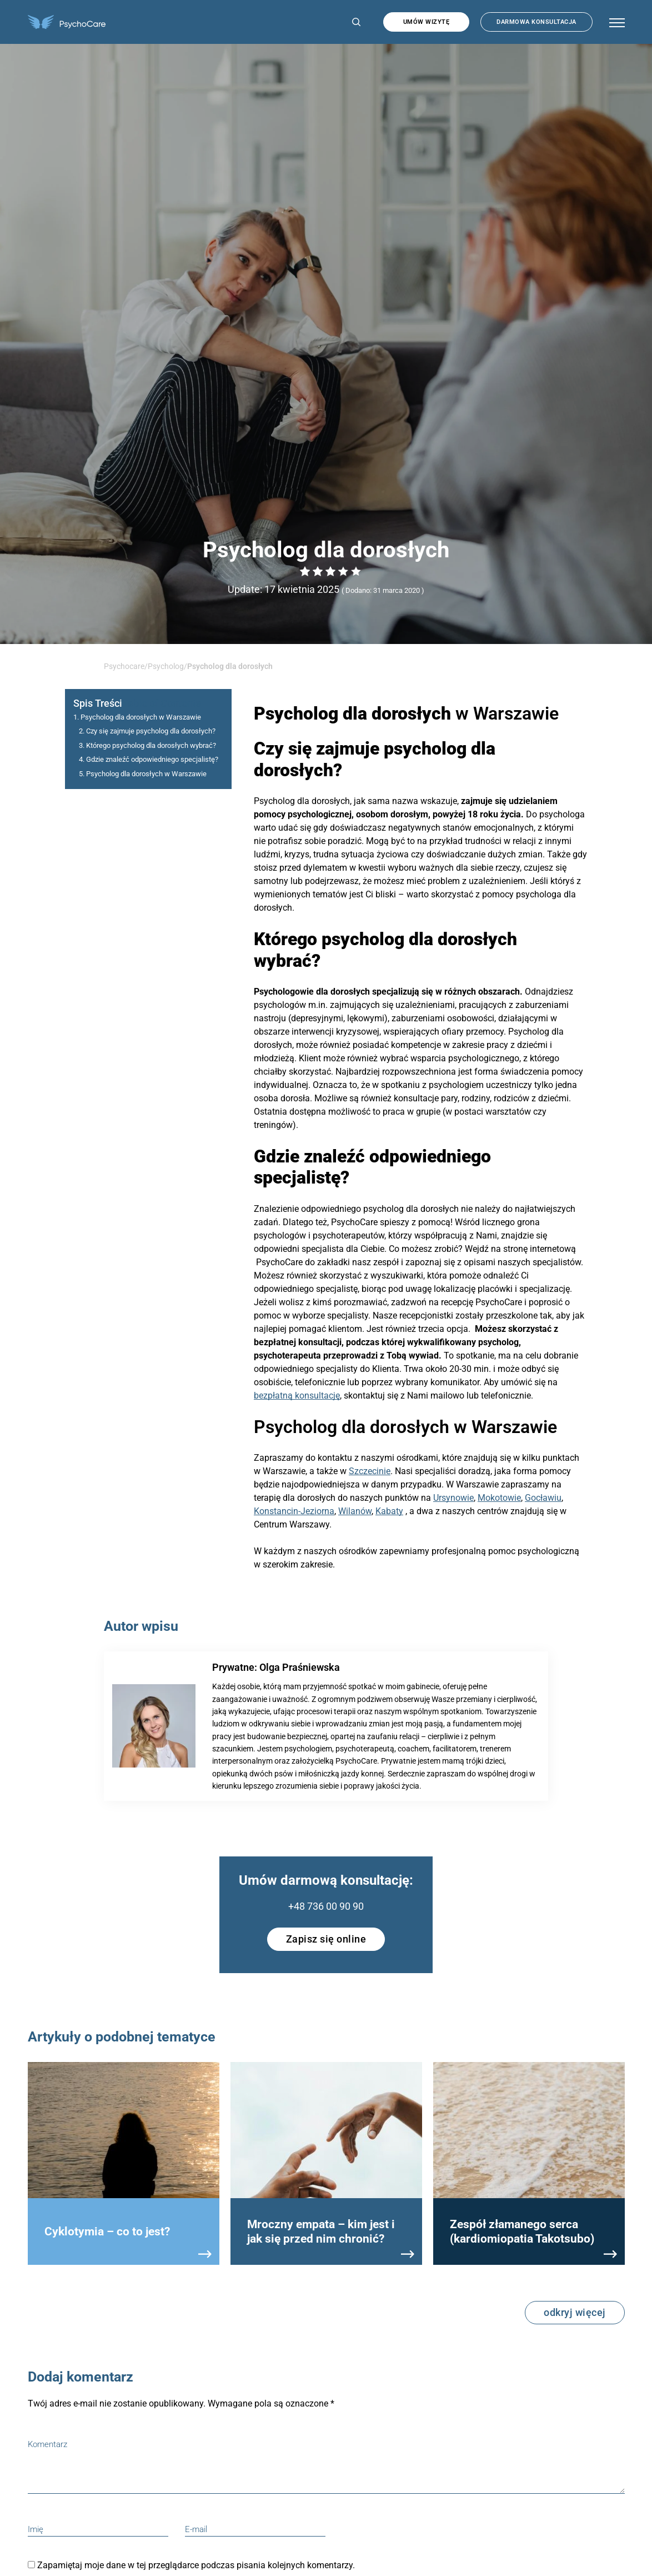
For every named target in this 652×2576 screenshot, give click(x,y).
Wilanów (355, 1511)
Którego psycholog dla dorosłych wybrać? (151, 745)
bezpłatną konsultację (297, 1395)
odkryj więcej (575, 2312)
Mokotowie (499, 1497)
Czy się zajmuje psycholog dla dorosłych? (150, 731)
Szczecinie (369, 1471)
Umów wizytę (426, 22)
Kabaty (389, 1511)
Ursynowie (453, 1497)
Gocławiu (543, 1497)
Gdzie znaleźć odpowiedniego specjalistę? (152, 759)
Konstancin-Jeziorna (294, 1511)
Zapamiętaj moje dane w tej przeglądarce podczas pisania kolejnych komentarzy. (196, 2565)
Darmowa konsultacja (536, 22)
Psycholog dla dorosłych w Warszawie (141, 717)
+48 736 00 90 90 (326, 1906)
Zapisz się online (326, 1939)
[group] (123, 2163)
